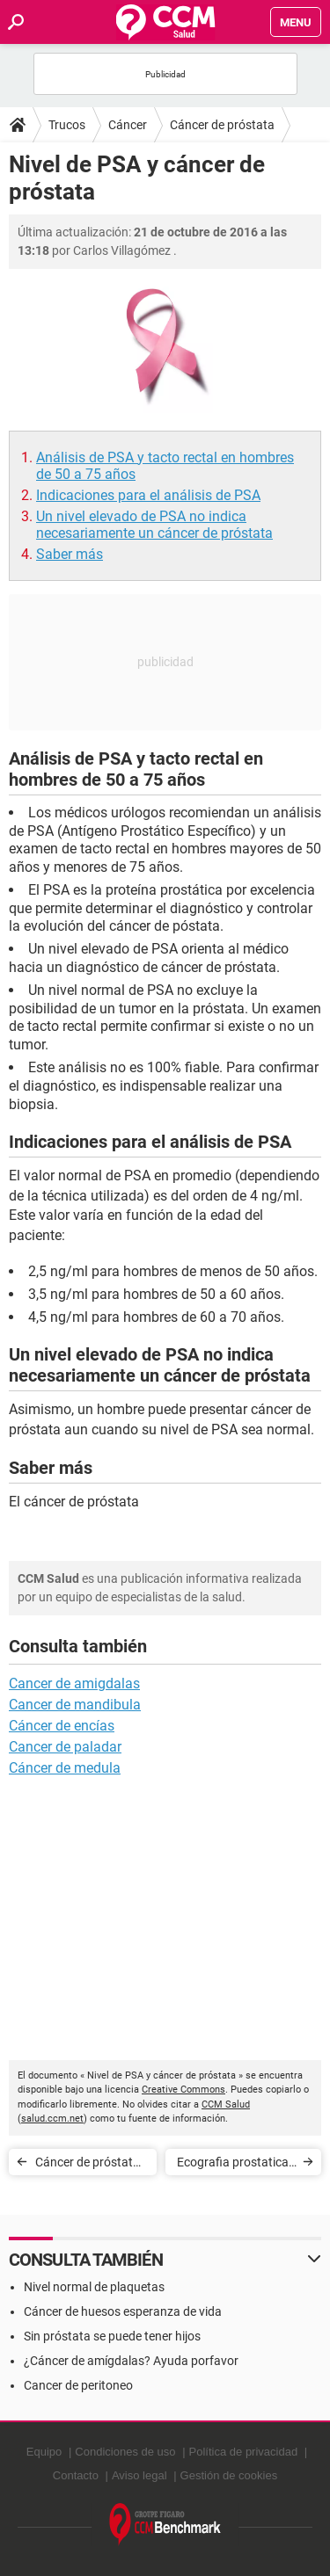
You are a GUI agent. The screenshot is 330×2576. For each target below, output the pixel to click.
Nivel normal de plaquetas (94, 2287)
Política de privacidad (243, 2451)
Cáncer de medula (65, 1768)
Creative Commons (183, 2089)
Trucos (66, 125)
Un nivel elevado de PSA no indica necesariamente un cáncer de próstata (154, 524)
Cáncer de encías (61, 1725)
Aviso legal (139, 2475)
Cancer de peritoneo (78, 2385)
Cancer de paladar (65, 1746)
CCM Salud (226, 2104)
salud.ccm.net (52, 2118)
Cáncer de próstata (222, 125)
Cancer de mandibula (75, 1704)
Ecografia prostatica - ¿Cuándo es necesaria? (236, 2165)
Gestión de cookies (229, 2475)
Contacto (76, 2475)
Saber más (69, 554)
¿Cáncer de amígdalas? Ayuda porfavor (131, 2361)
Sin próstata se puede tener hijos (112, 2336)
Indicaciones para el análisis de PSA (148, 495)
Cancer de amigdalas (74, 1683)
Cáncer (127, 125)
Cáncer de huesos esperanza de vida (123, 2311)
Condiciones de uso (125, 2451)
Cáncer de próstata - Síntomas (90, 2165)
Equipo (44, 2451)
